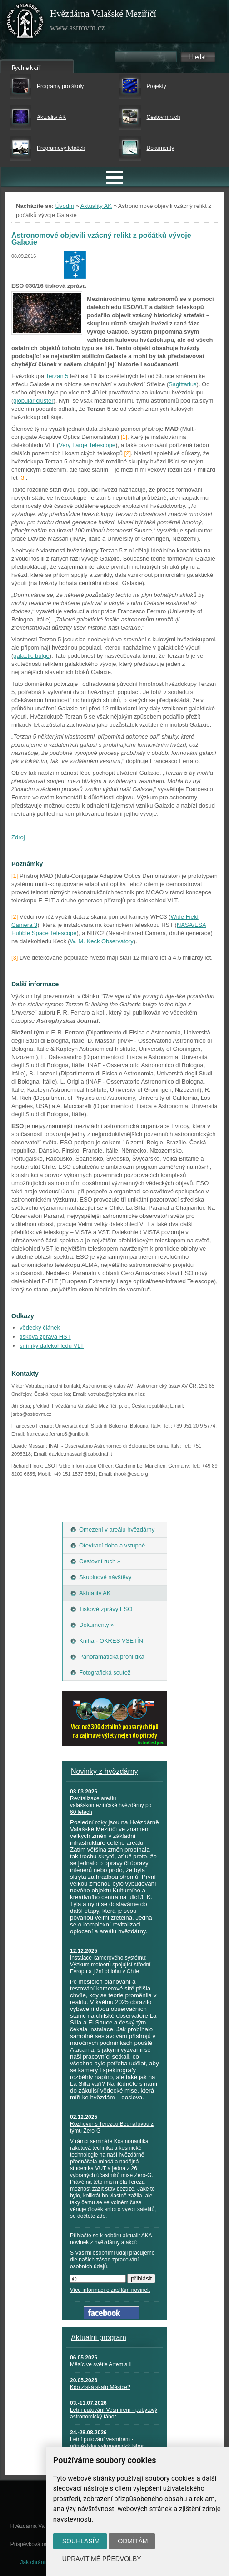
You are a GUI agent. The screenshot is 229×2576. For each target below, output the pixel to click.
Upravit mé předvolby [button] (101, 2558)
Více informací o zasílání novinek (110, 2290)
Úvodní (64, 205)
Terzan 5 (57, 376)
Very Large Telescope (87, 445)
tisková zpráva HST (45, 1336)
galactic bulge (31, 655)
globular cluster (33, 400)
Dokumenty (160, 148)
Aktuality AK (51, 117)
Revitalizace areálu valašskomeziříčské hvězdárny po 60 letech (110, 1805)
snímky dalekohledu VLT (52, 1345)
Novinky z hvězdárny (104, 1771)
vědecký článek (40, 1327)
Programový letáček (61, 148)
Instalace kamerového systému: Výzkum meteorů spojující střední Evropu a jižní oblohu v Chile (110, 1965)
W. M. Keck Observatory (102, 941)
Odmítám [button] (133, 2541)
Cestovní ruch (163, 117)
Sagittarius (182, 384)
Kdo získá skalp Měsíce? (100, 2387)
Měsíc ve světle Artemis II (101, 2364)
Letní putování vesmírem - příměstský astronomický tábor (107, 2442)
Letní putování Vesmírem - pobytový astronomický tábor (113, 2413)
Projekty (156, 86)
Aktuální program (98, 2337)
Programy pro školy (60, 86)
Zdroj (18, 837)
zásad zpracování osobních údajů (104, 2263)
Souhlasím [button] (81, 2541)
